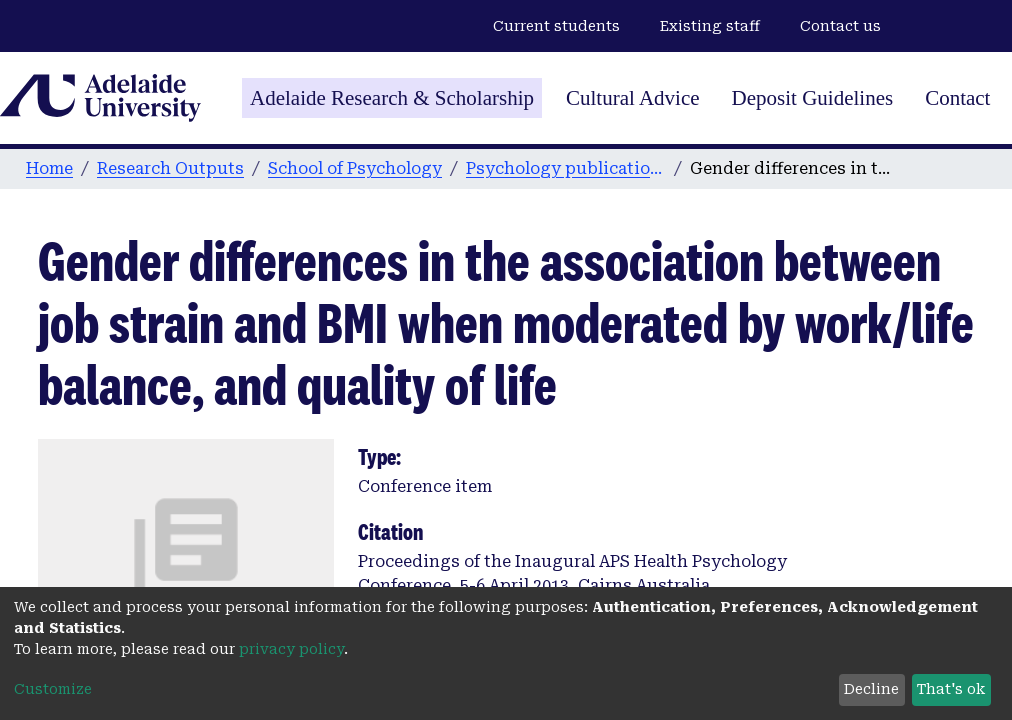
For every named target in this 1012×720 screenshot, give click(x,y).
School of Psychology (355, 168)
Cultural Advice (633, 98)
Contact (957, 98)
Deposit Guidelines (813, 98)
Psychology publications (566, 168)
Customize (53, 689)
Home (49, 168)
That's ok (951, 689)
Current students (556, 26)
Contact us (840, 26)
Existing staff (710, 26)
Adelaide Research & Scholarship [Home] (392, 98)
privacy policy (291, 649)
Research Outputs (170, 168)
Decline (871, 689)
